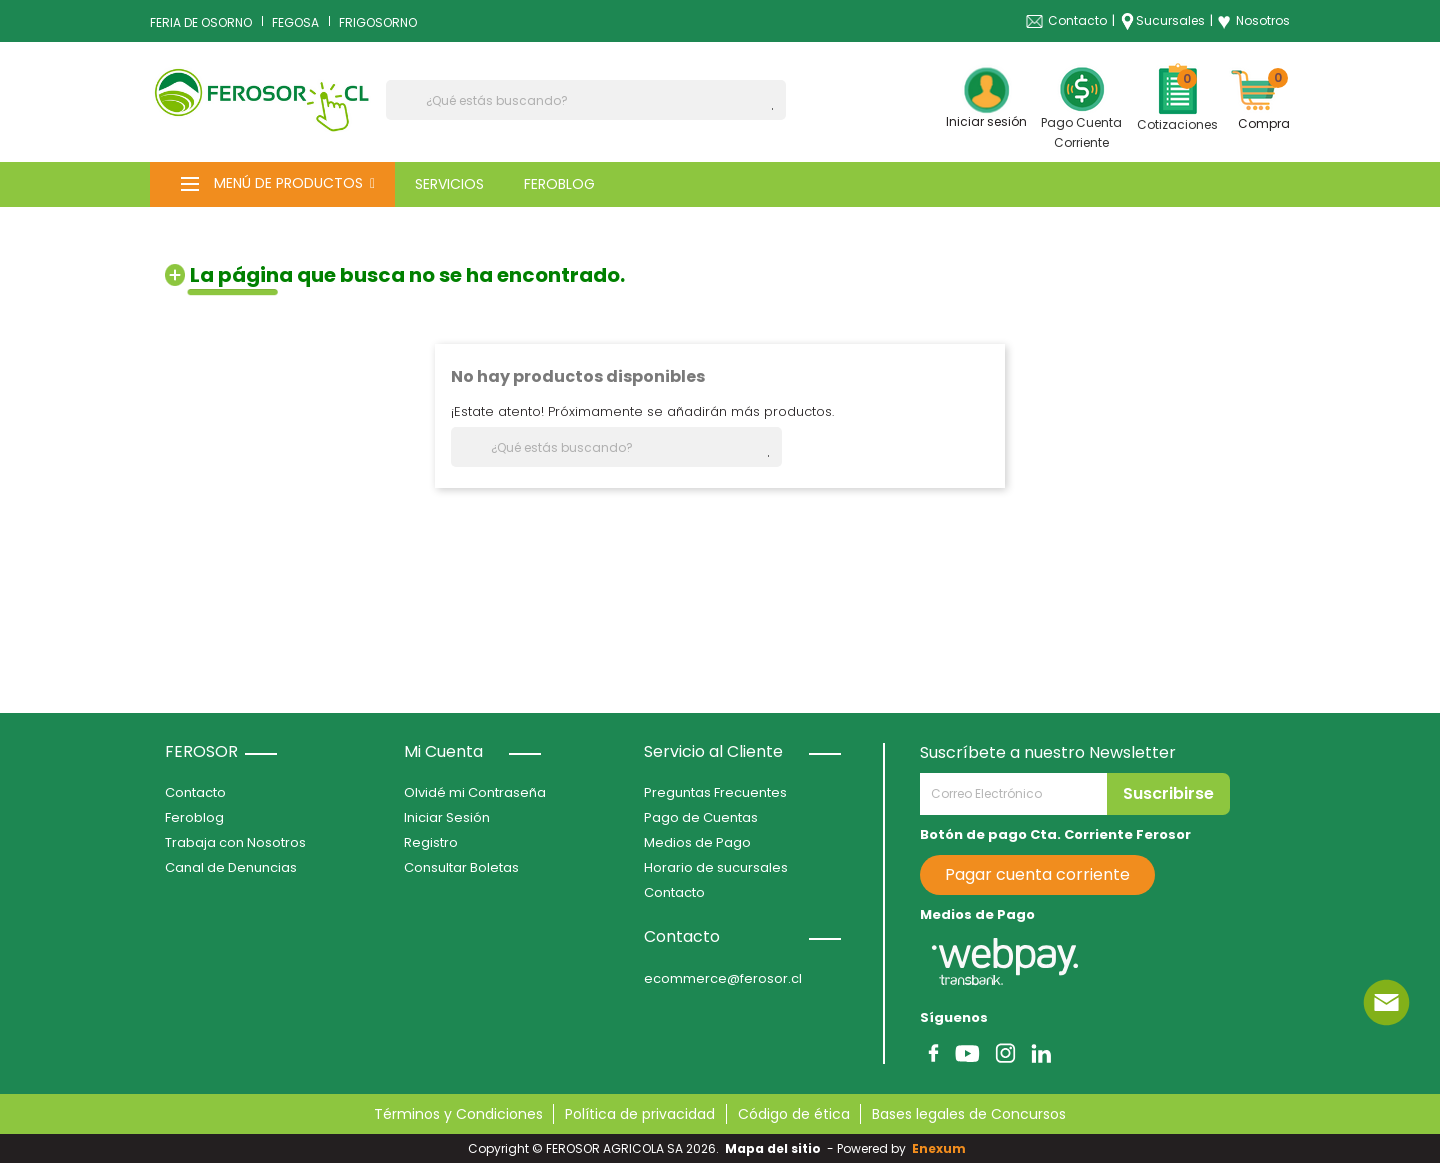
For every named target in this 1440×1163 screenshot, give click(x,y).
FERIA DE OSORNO (201, 22)
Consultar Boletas (461, 867)
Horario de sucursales (716, 867)
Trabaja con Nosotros (235, 842)
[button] (272, 184)
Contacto (1077, 20)
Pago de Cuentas (701, 817)
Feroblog (194, 817)
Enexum (942, 1148)
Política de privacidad (640, 1114)
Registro (431, 842)
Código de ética (794, 1114)
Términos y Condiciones (458, 1114)
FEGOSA (295, 22)
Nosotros (1253, 21)
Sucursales (1170, 20)
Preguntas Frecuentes (715, 792)
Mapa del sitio (773, 1148)
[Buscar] (586, 100)
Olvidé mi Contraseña (475, 792)
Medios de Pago (697, 842)
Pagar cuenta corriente (1037, 874)
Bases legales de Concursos (969, 1114)
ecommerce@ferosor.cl (723, 978)
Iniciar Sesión (447, 817)
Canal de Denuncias (231, 867)
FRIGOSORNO (378, 22)
